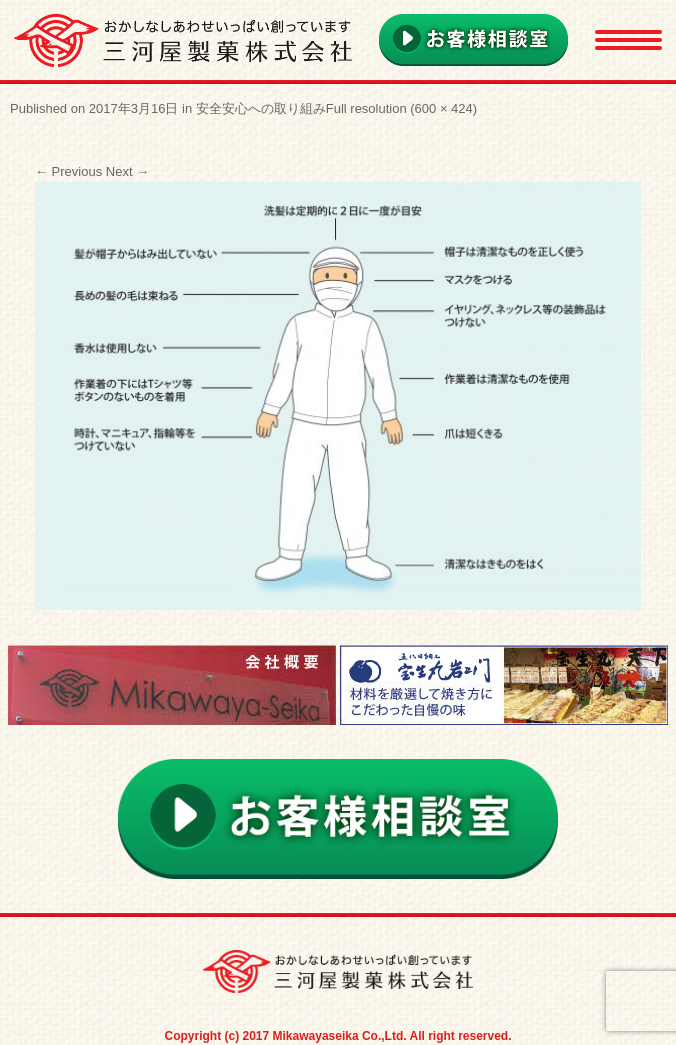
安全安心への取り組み (261, 108)
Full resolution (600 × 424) (401, 108)
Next (127, 171)
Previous (68, 171)
